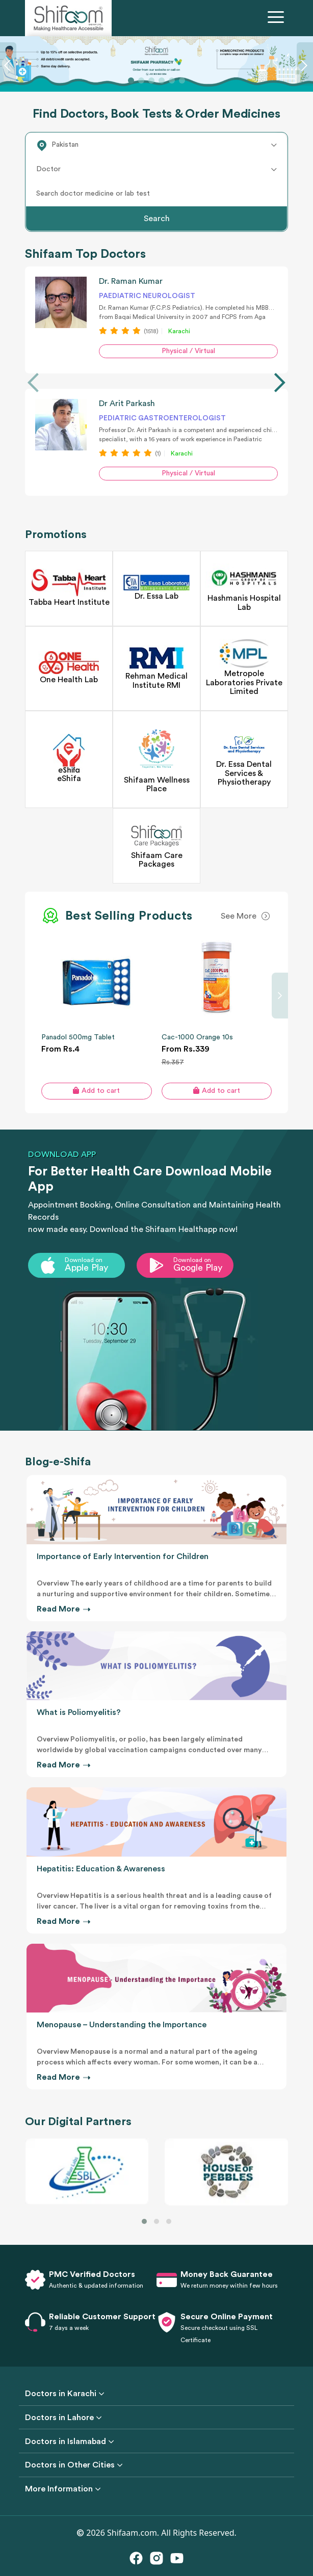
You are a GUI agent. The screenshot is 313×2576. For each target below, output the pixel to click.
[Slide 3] (151, 80)
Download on (83, 1260)
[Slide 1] (131, 80)
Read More (63, 1609)
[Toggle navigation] (278, 18)
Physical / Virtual (188, 351)
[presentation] (33, 382)
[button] (144, 2221)
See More (238, 916)
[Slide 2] (141, 80)
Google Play (197, 1267)
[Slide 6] (182, 80)
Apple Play (86, 1267)
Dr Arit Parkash (127, 403)
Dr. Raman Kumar (131, 281)
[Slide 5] (172, 80)
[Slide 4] (162, 80)
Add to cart (96, 1090)
